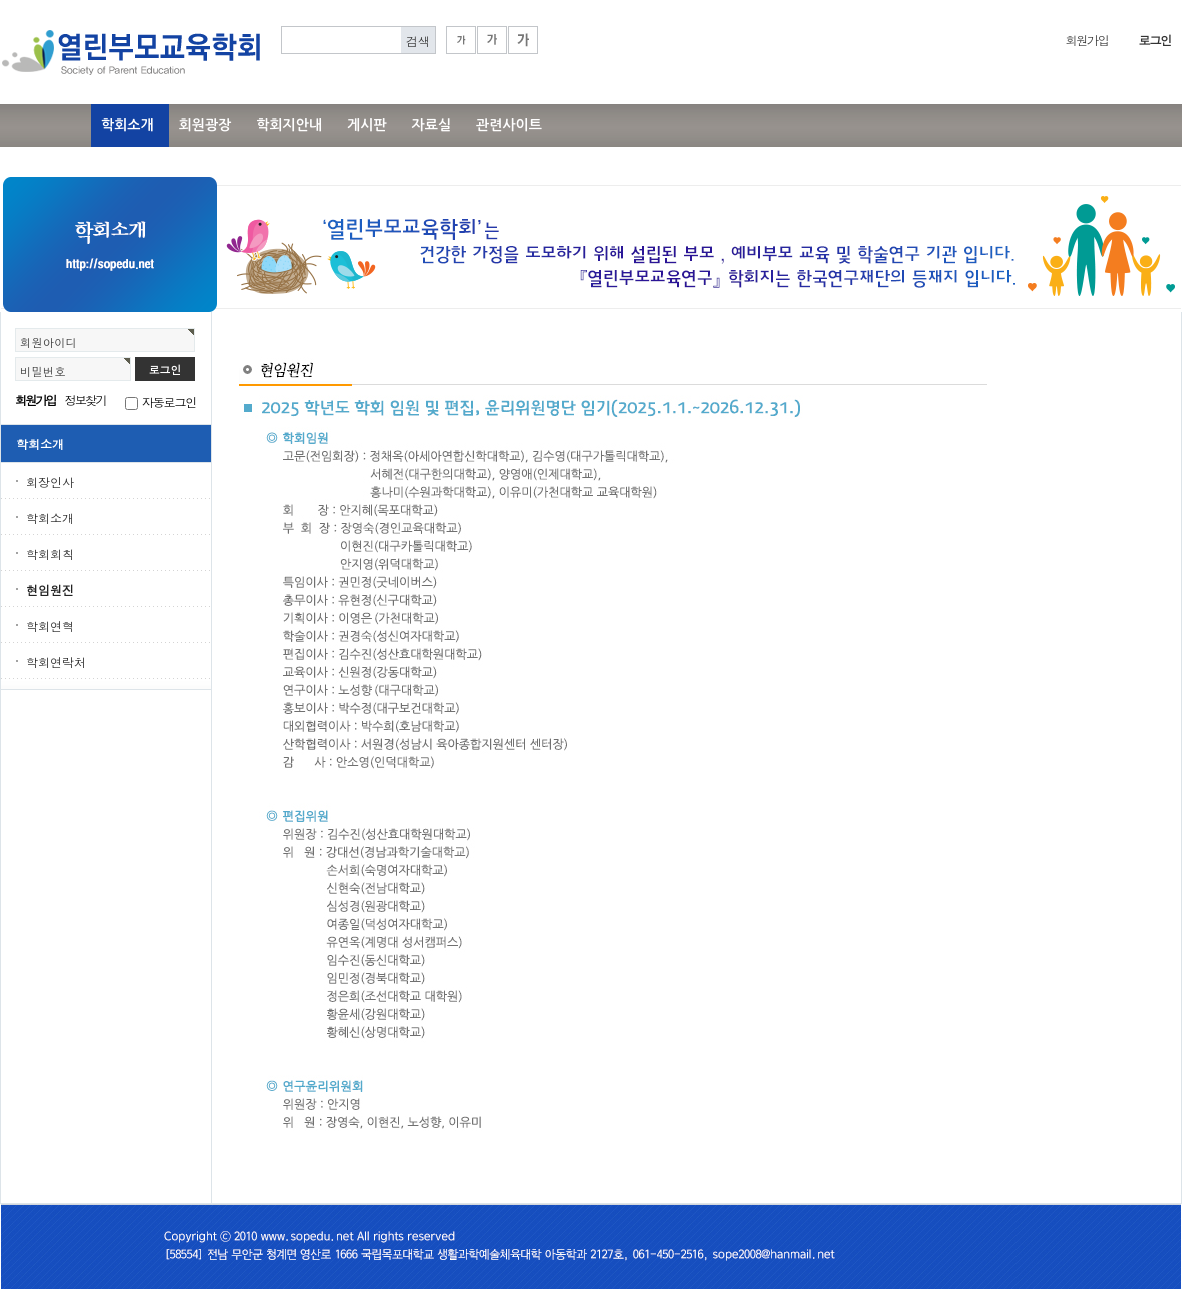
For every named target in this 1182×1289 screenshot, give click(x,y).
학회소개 (127, 125)
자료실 (431, 125)
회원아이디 (48, 342)
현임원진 (50, 589)
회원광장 (205, 125)
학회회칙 (50, 553)
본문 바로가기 (0, 0)
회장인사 (50, 481)
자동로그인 (169, 401)
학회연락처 (56, 661)
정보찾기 (85, 399)
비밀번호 (43, 371)
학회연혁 (50, 625)
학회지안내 (289, 125)
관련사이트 (509, 125)
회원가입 (1086, 39)
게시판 (366, 125)
